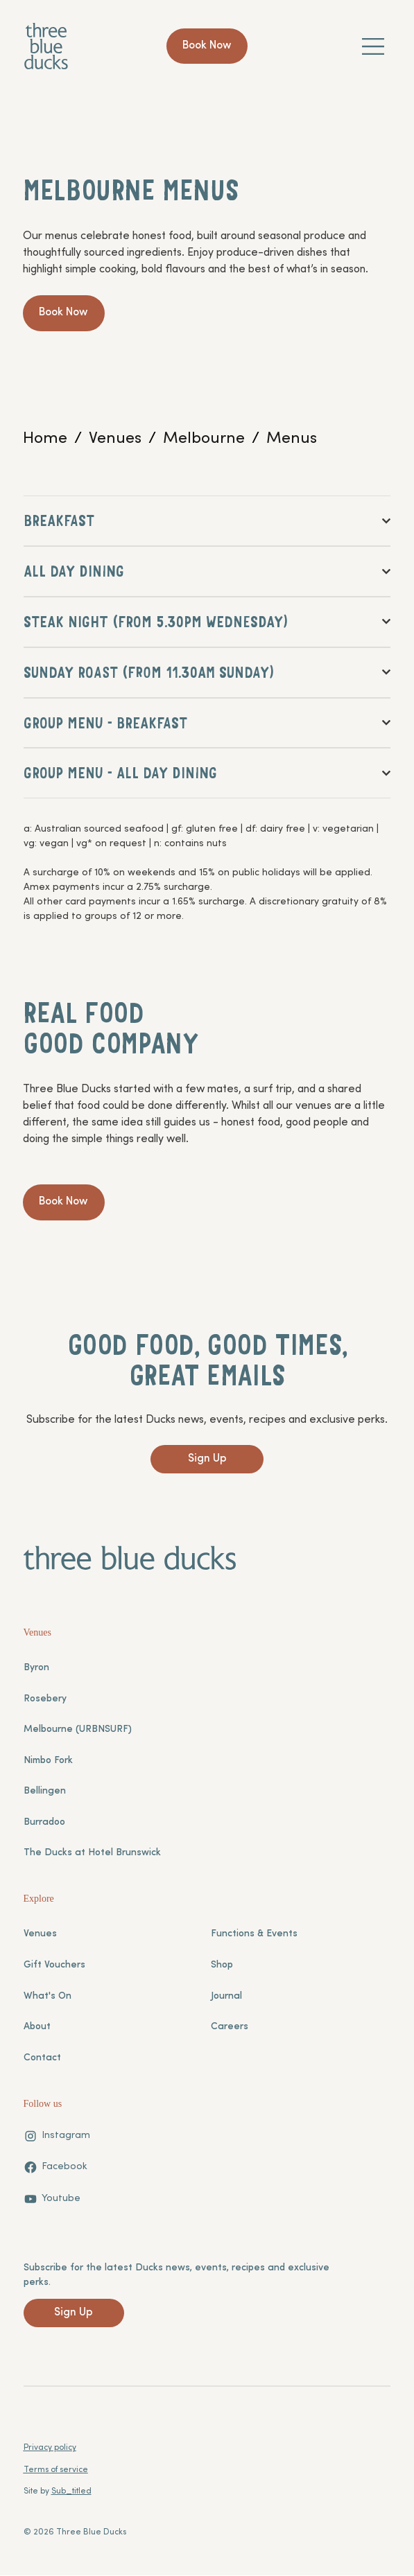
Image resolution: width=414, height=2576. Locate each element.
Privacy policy (50, 2449)
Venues (40, 1935)
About (37, 2028)
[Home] (45, 439)
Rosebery (45, 1700)
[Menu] (373, 46)
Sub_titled (71, 2493)
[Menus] (291, 439)
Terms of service (56, 2471)
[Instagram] (57, 2137)
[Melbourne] (204, 439)
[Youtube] (52, 2200)
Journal (226, 1997)
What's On (47, 1997)
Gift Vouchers (54, 1966)
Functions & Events (254, 1935)
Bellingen (45, 1792)
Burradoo (44, 1823)
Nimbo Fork (48, 1761)
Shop (222, 1966)
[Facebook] (55, 2168)
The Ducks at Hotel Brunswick (92, 1854)
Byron (36, 1669)
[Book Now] (207, 46)
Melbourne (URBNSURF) (78, 1731)
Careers (229, 2028)
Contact (42, 2059)
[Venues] (115, 439)
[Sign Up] (207, 1460)
